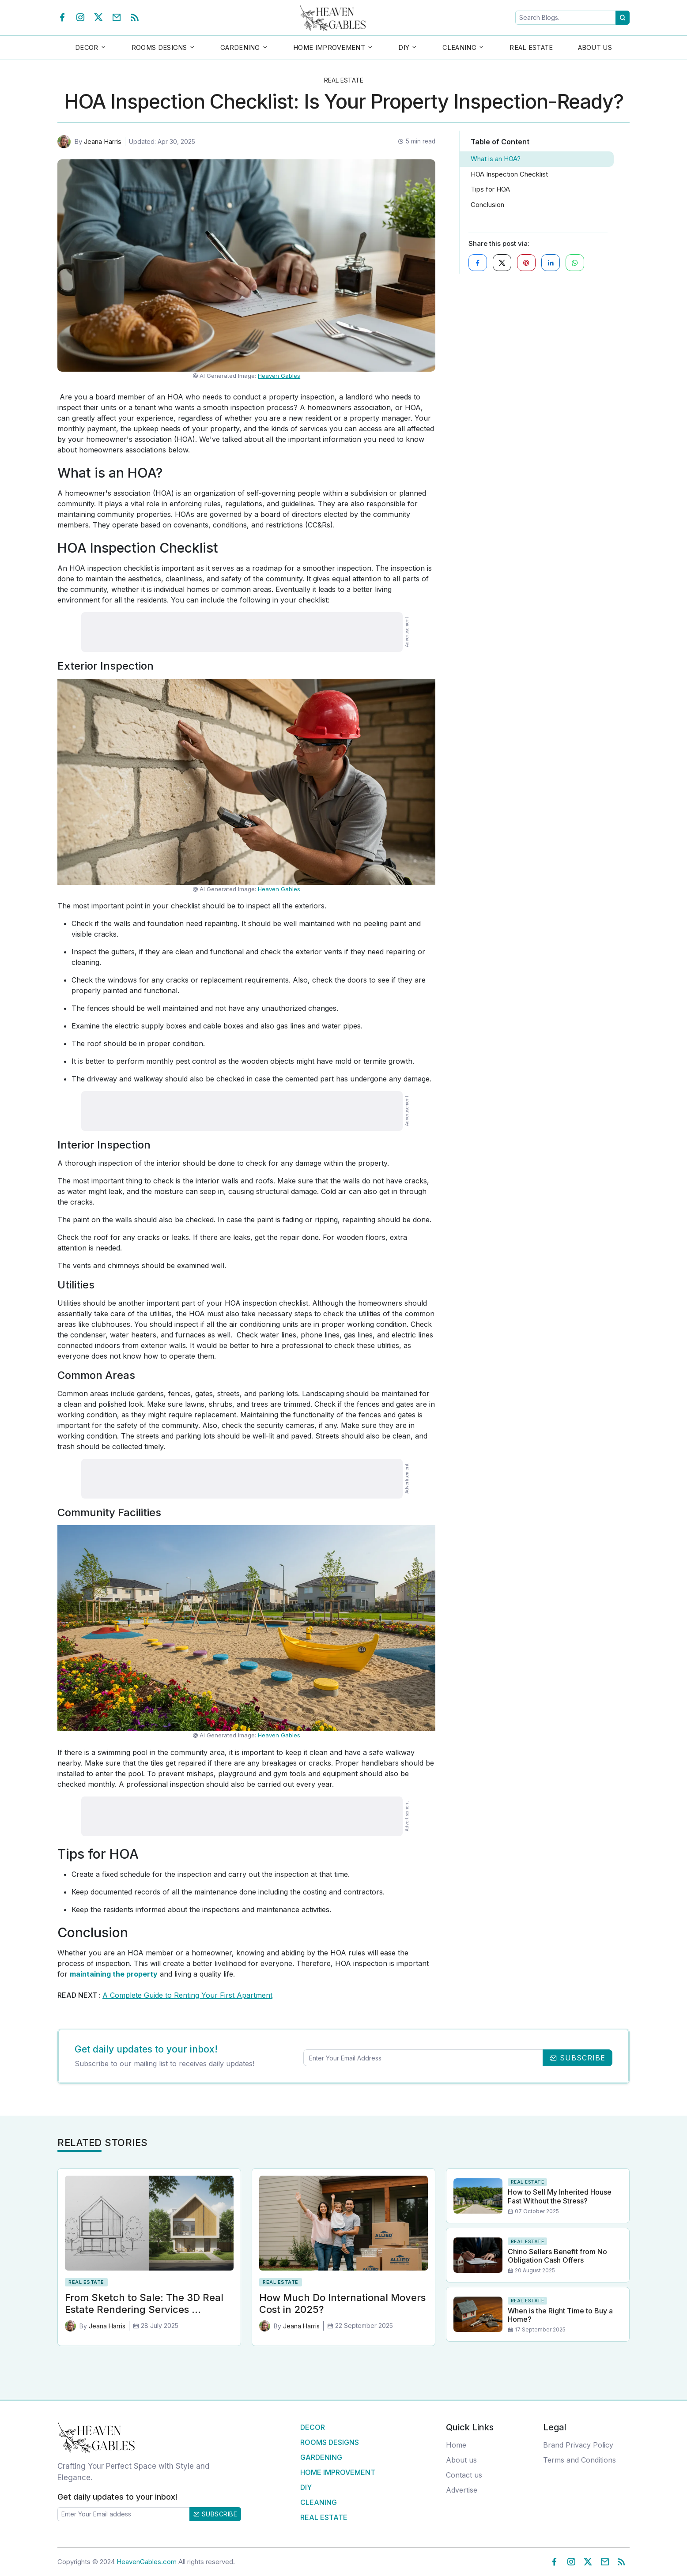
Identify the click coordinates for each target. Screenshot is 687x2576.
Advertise (461, 2490)
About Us (595, 47)
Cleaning (318, 2502)
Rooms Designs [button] (159, 47)
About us (461, 2459)
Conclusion (487, 204)
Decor (312, 2427)
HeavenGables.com (147, 2561)
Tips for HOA (490, 189)
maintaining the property (114, 1974)
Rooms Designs (329, 2442)
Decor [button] (86, 47)
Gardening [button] (240, 47)
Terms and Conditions (579, 2459)
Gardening (321, 2457)
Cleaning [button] (459, 47)
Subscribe (215, 2514)
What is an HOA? (496, 158)
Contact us (464, 2475)
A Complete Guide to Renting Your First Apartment (187, 1995)
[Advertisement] (242, 632)
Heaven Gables (279, 375)
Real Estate (531, 47)
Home (456, 2444)
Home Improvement (337, 2472)
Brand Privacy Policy (578, 2444)
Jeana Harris (102, 141)
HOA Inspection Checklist (509, 174)
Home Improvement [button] (329, 47)
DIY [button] (403, 47)
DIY (306, 2487)
